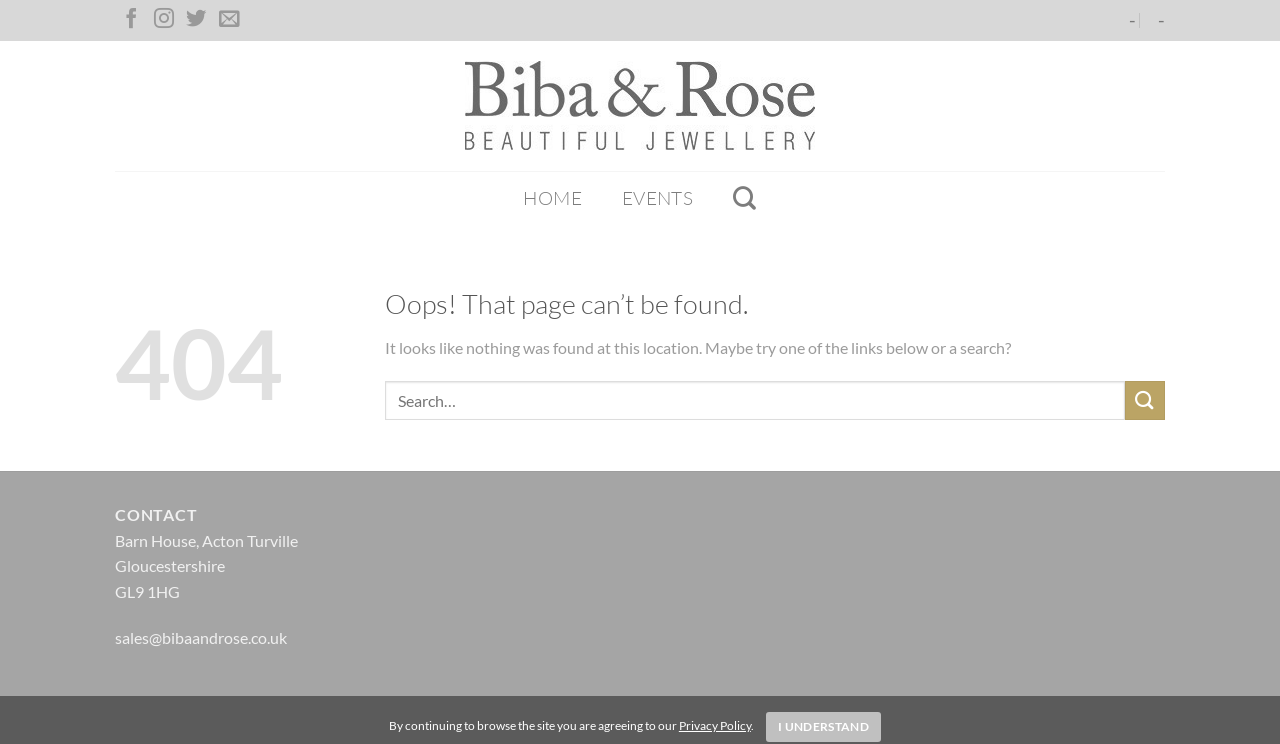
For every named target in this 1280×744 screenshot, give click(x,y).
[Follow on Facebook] (131, 20)
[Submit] (1145, 400)
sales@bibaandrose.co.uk (201, 637)
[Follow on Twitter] (196, 20)
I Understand (823, 726)
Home (552, 198)
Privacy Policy (715, 725)
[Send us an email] (229, 20)
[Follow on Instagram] (164, 20)
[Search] (744, 198)
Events (657, 198)
